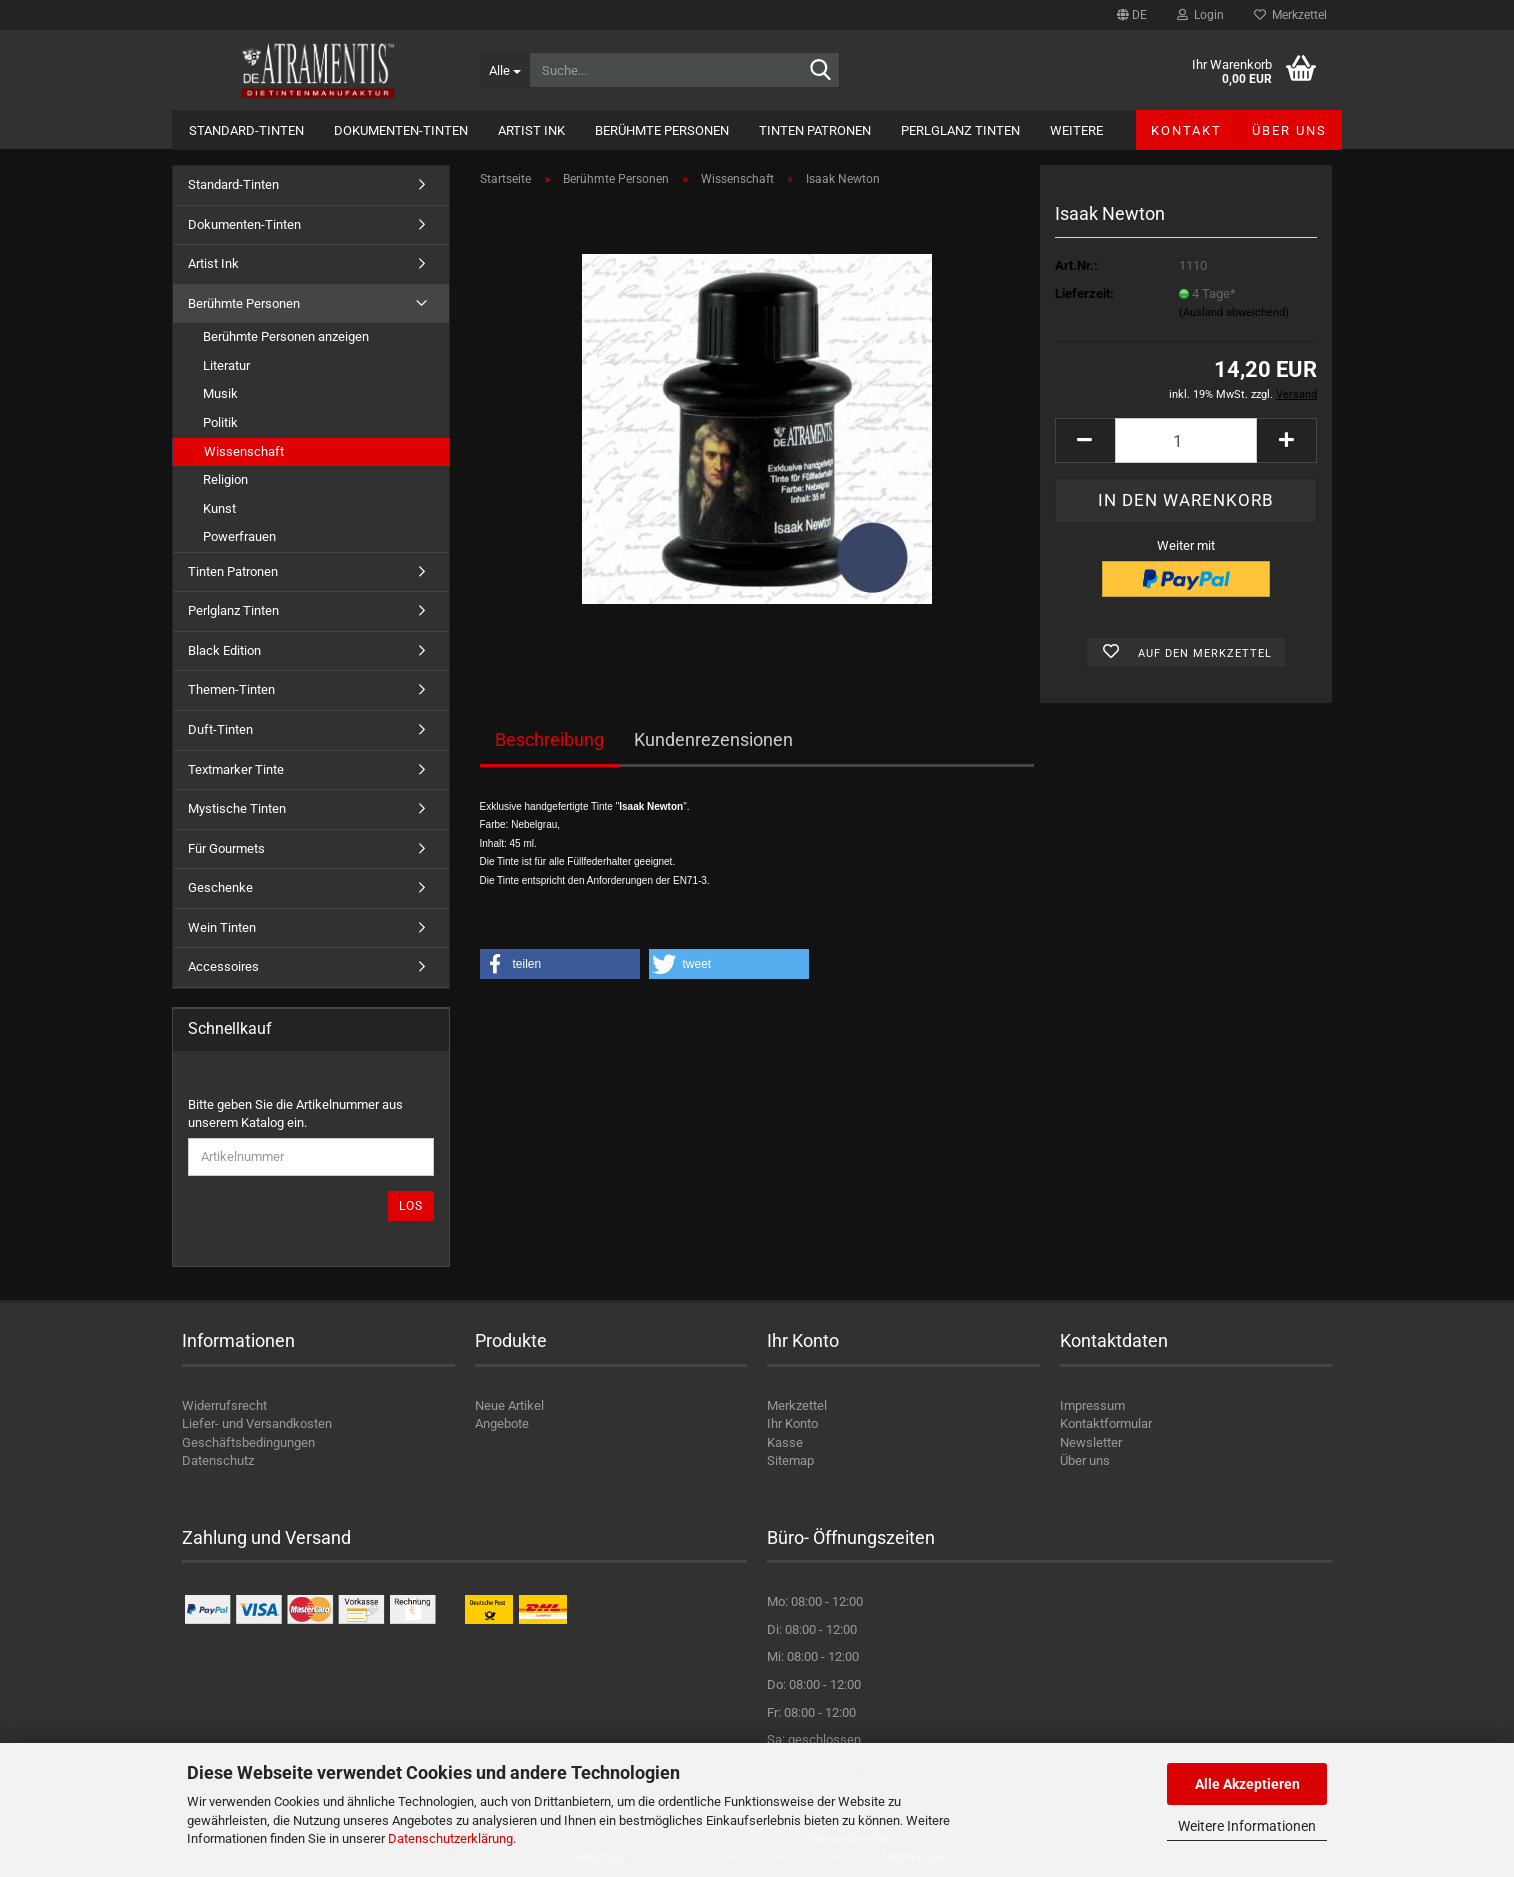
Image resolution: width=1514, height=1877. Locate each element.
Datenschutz (218, 1460)
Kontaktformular (1106, 1423)
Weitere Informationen (1247, 1826)
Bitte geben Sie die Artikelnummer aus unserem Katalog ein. (295, 1114)
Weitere (1076, 130)
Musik (220, 393)
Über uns (1289, 130)
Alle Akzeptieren (1247, 1784)
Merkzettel (1290, 15)
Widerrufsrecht (224, 1405)
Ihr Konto (792, 1423)
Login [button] (1200, 15)
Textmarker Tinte (236, 769)
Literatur (226, 365)
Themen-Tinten (231, 689)
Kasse (785, 1442)
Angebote (502, 1423)
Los (411, 1206)
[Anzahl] (1186, 440)
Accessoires (223, 966)
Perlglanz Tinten (960, 130)
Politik (220, 422)
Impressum (1092, 1405)
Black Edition (224, 650)
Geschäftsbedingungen (248, 1442)
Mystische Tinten (237, 808)
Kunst (219, 508)
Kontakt (1186, 130)
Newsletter (1091, 1442)
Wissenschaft (244, 451)
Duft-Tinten (220, 729)
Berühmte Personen (662, 130)
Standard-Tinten (246, 130)
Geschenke (220, 887)
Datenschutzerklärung (450, 1838)
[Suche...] (504, 70)
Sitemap (790, 1460)
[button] (1132, 15)
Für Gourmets (226, 848)
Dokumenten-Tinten (401, 130)
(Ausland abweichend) (1234, 312)
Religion (225, 479)
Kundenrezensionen (713, 739)
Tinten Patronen (815, 130)
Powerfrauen (239, 536)
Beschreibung (549, 739)
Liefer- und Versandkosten (257, 1423)
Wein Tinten (222, 927)
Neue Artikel (509, 1405)
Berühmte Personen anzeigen (286, 336)
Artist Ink (531, 130)
